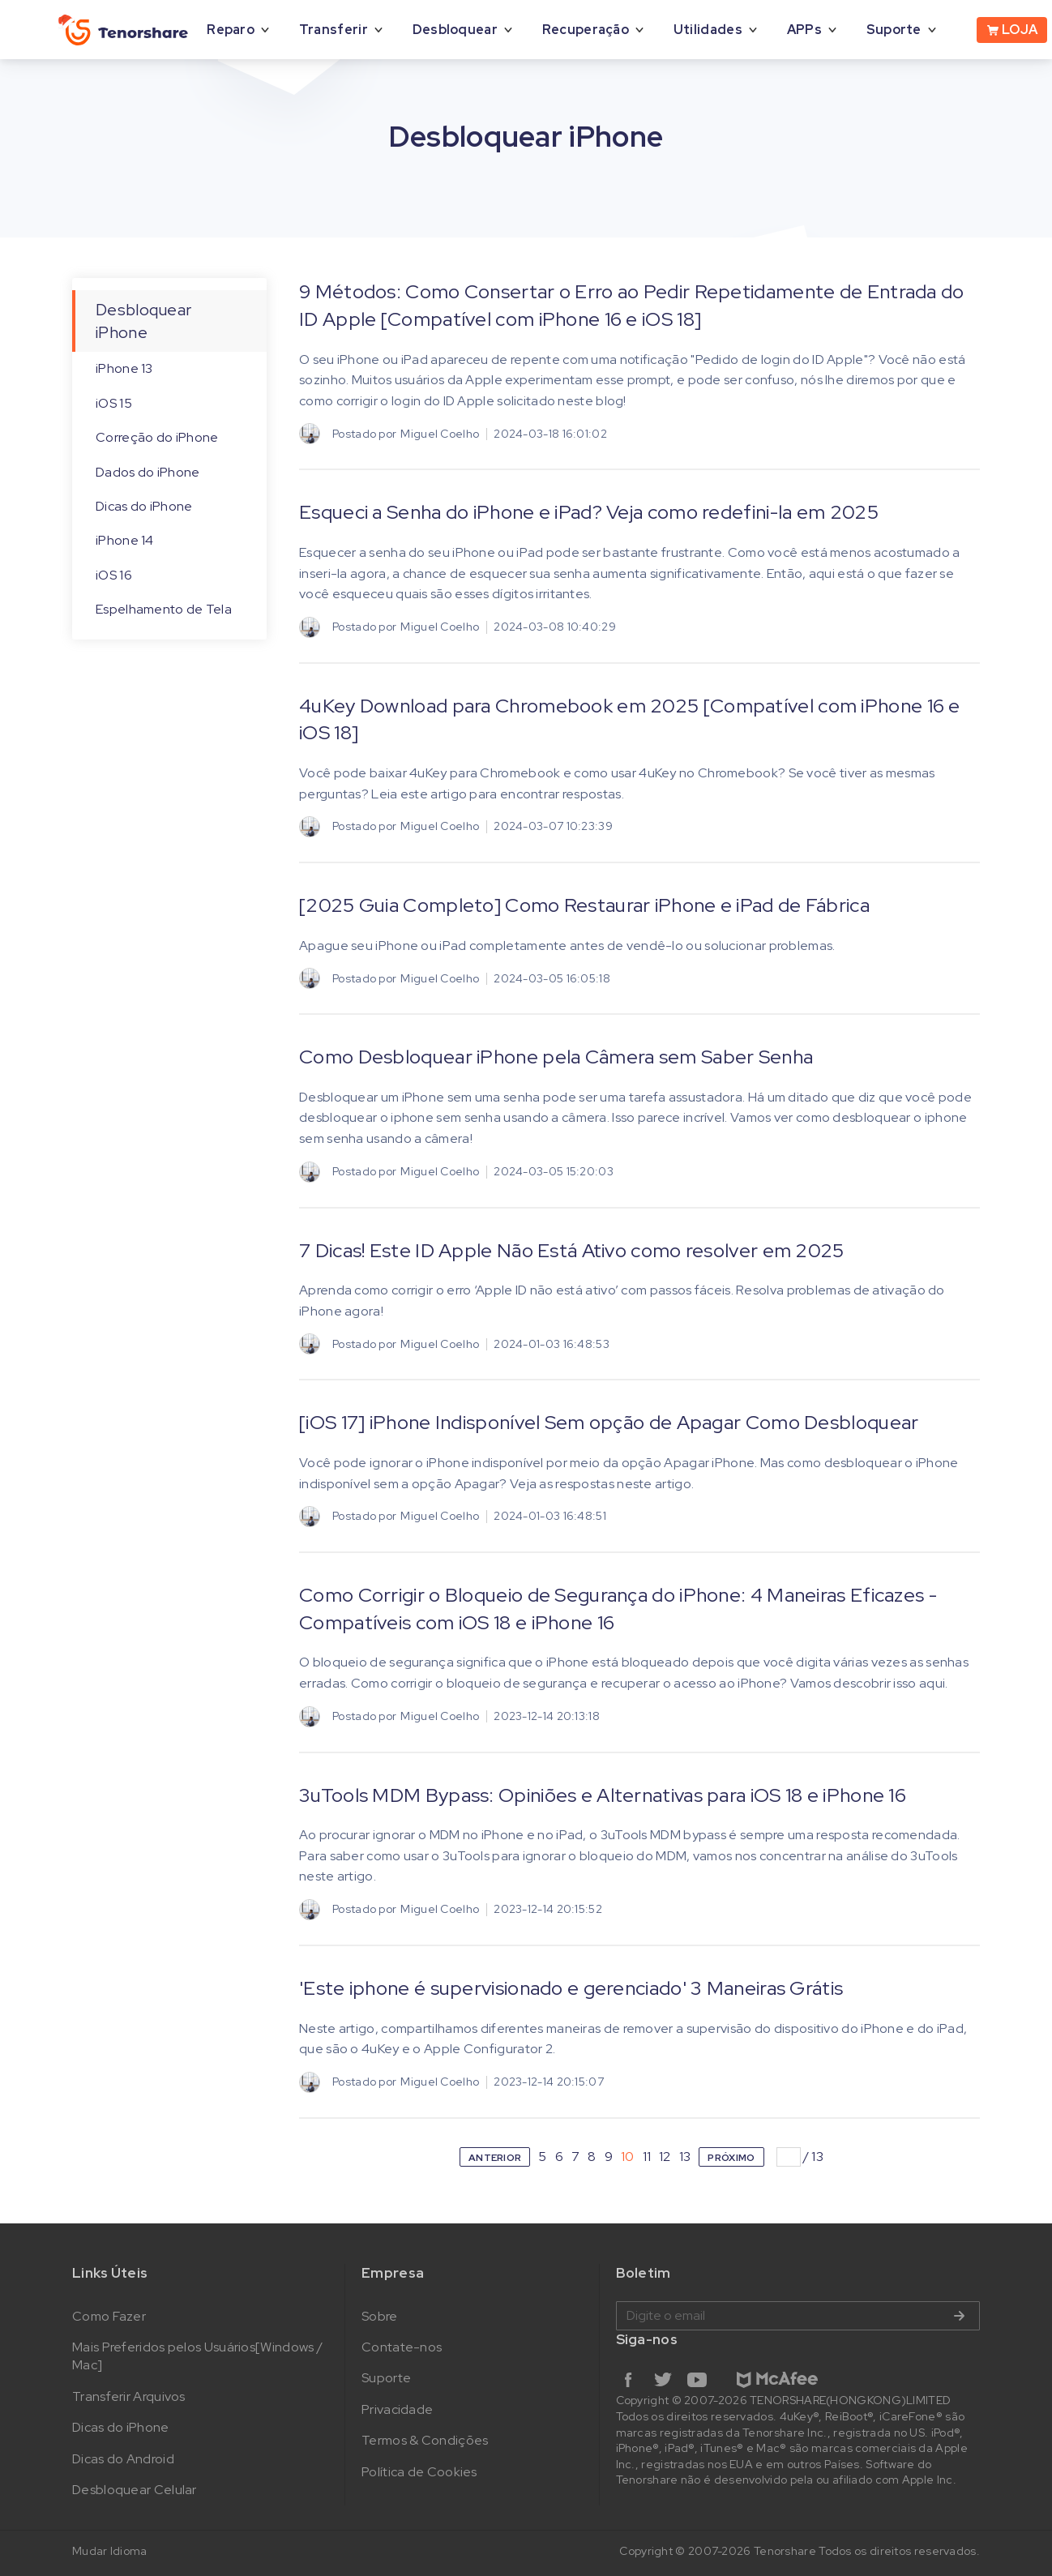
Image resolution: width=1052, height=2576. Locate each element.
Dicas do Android (123, 2458)
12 (665, 2156)
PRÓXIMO (731, 2157)
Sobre (379, 2316)
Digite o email (798, 2315)
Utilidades (708, 29)
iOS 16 (114, 575)
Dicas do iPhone (144, 506)
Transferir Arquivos (129, 2396)
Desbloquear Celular (134, 2489)
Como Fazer (109, 2316)
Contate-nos (401, 2347)
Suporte (894, 29)
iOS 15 (114, 403)
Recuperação (585, 29)
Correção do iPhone (157, 437)
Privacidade (397, 2409)
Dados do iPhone (148, 472)
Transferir (333, 29)
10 (628, 2156)
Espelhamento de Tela (164, 609)
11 (647, 2156)
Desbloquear (455, 29)
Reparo (230, 29)
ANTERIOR (494, 2157)
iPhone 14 (125, 540)
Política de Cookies (419, 2471)
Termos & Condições (424, 2440)
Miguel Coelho (439, 433)
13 (685, 2156)
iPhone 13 (124, 368)
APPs (804, 29)
